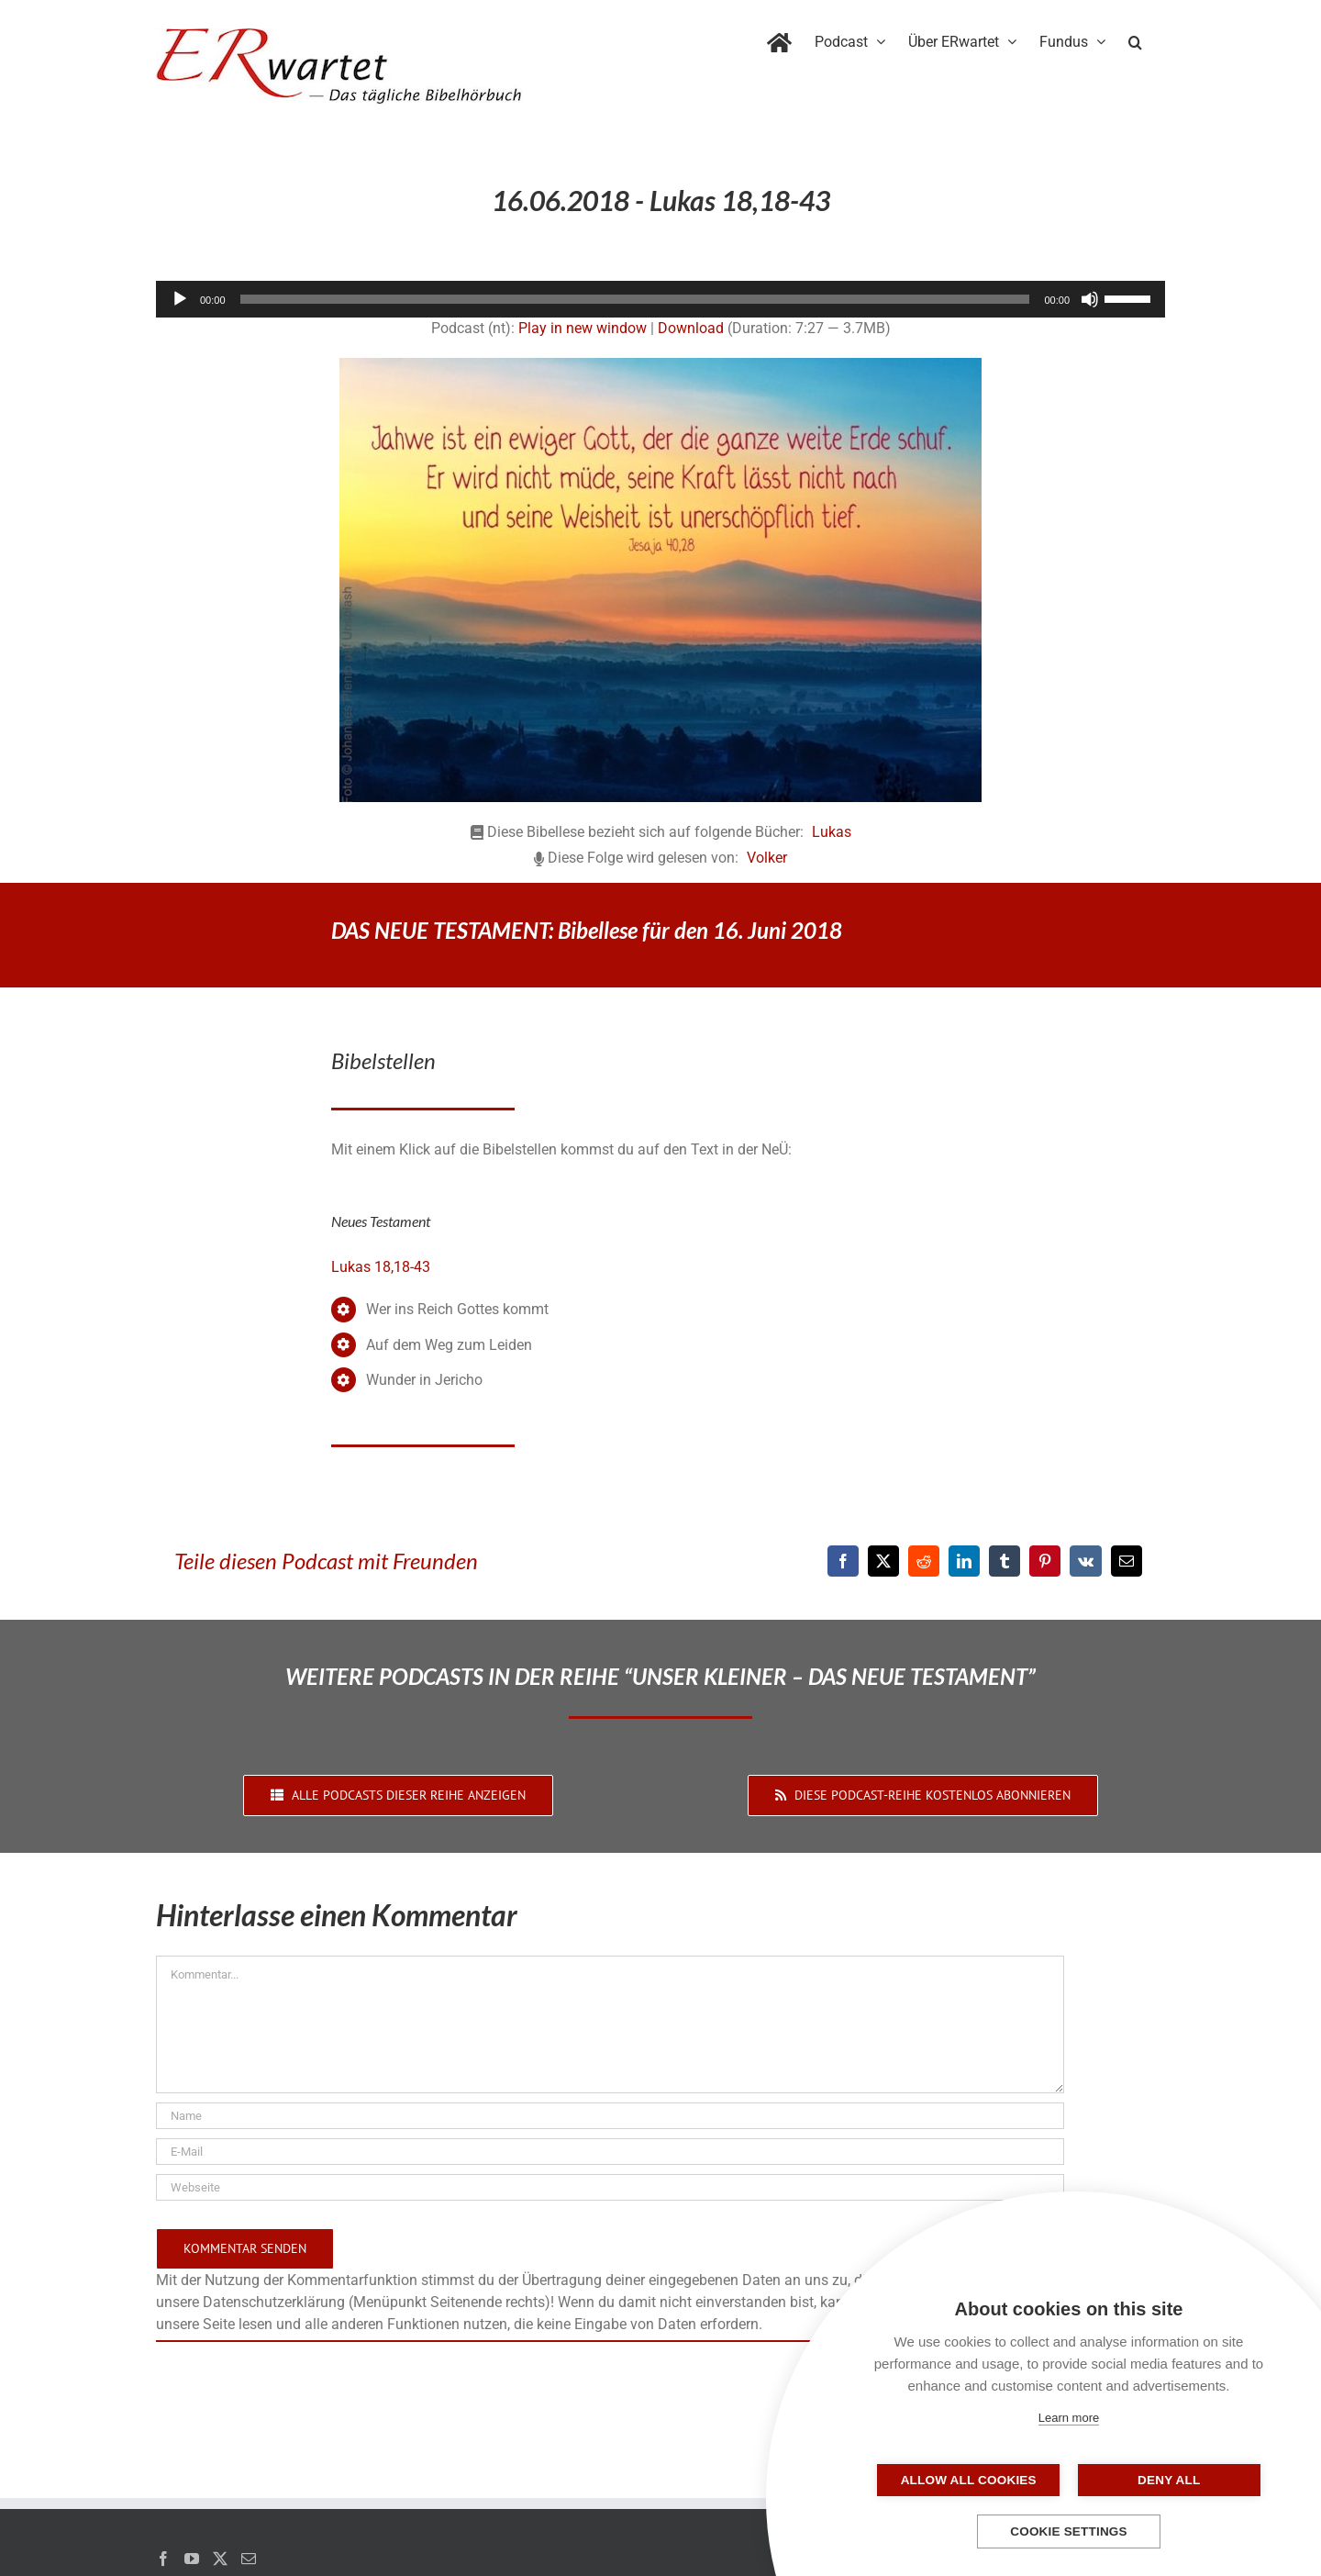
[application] (660, 299)
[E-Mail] (1126, 1561)
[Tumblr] (1004, 1561)
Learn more (1068, 2418)
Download (691, 328)
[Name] (610, 2115)
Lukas (831, 832)
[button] (1135, 38)
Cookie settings (1068, 2531)
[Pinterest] (1045, 1561)
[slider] (635, 299)
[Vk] (1085, 1561)
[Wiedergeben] (180, 299)
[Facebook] (843, 1561)
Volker (767, 857)
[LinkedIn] (964, 1561)
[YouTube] (191, 2558)
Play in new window (582, 328)
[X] (883, 1561)
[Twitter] (220, 2558)
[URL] (610, 2187)
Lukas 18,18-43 (380, 1267)
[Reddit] (924, 1561)
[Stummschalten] (1090, 299)
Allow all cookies (977, 2480)
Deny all (1160, 2480)
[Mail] (248, 2558)
